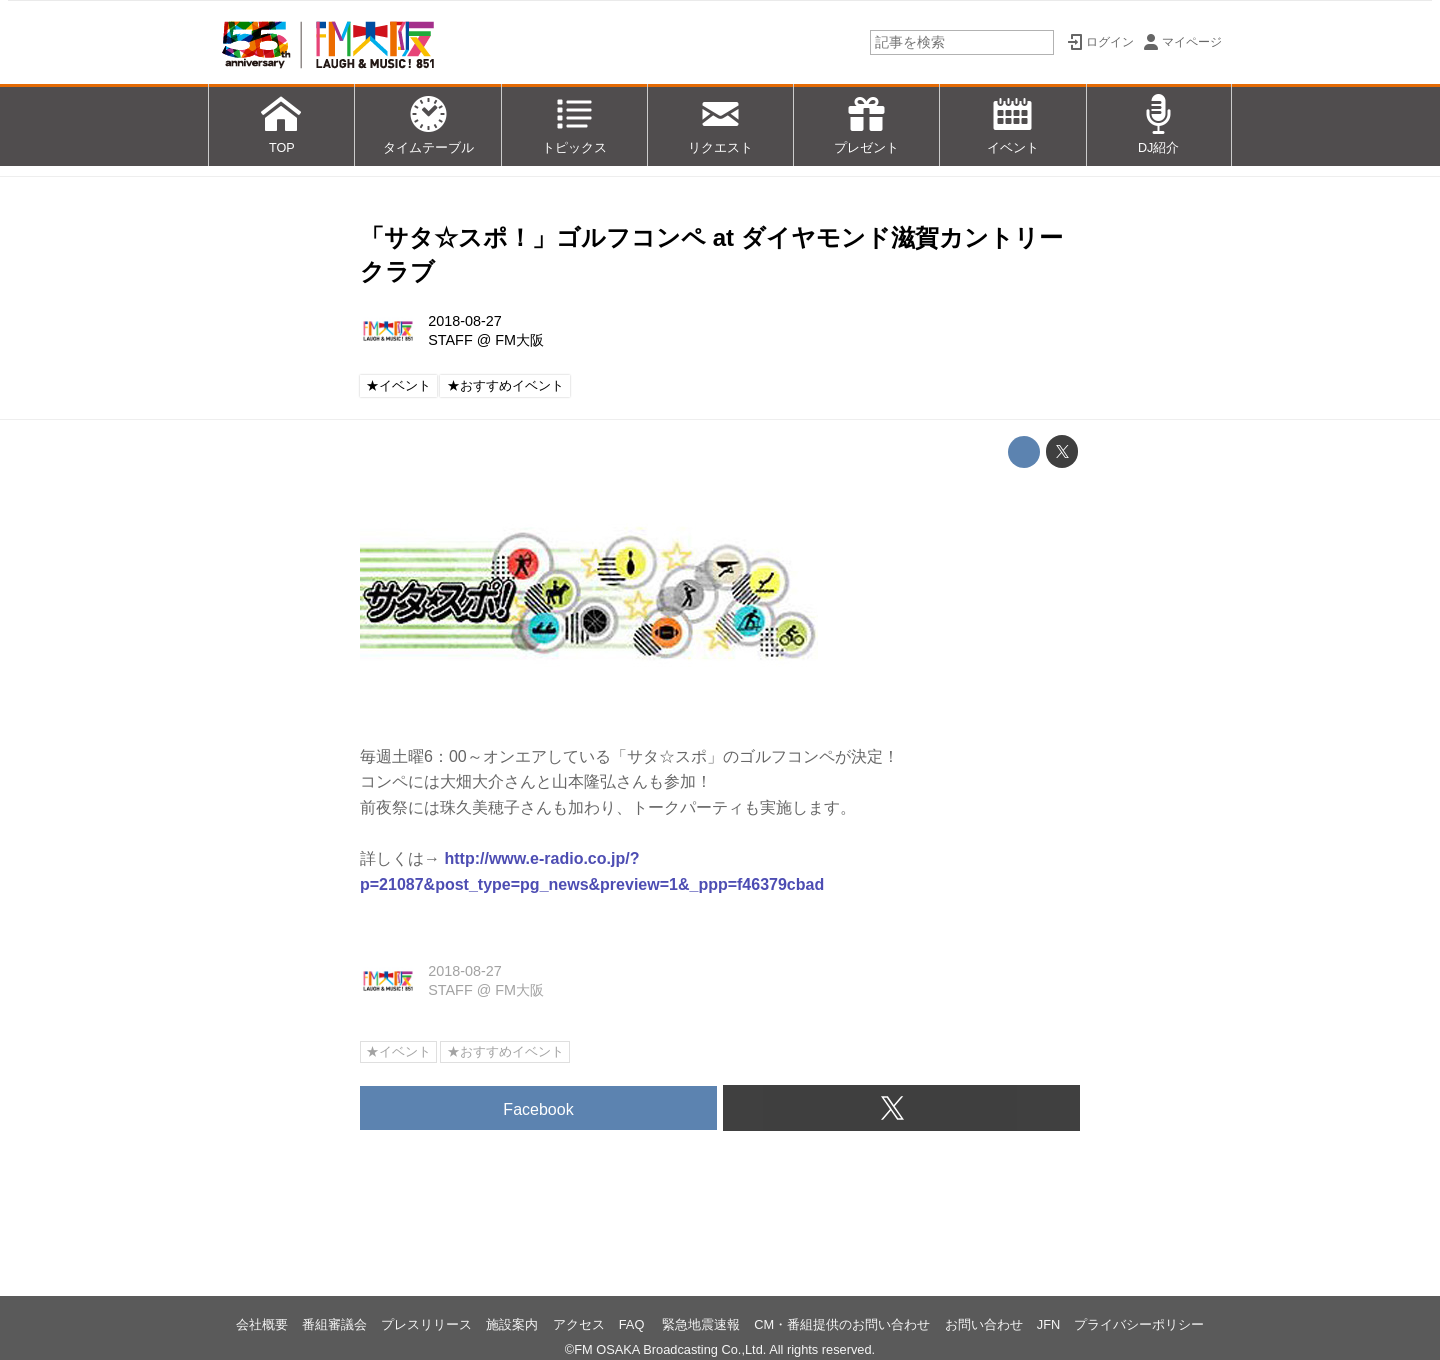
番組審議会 (334, 1324)
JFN (1048, 1324)
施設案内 (512, 1324)
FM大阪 (519, 340)
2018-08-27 (465, 321)
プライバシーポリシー (1139, 1324)
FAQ (633, 1324)
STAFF (450, 340)
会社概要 (262, 1324)
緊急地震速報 (701, 1324)
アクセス (579, 1324)
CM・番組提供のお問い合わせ (842, 1324)
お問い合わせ (984, 1324)
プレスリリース (426, 1324)
